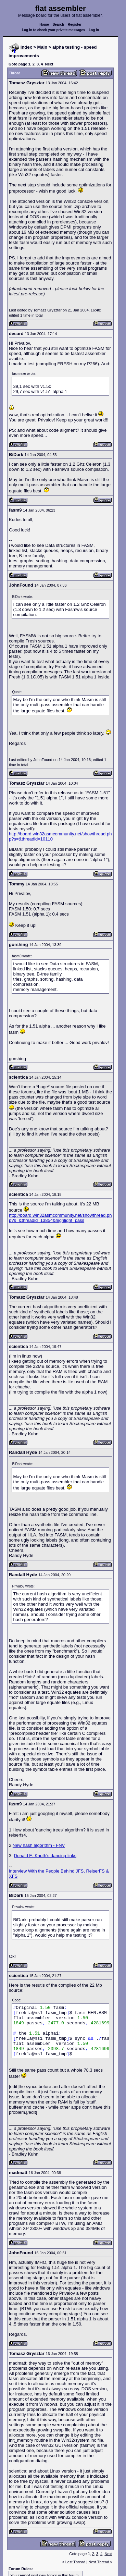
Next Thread (99, 2562)
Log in (94, 30)
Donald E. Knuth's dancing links (45, 1855)
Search (58, 24)
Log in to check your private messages (53, 30)
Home (44, 24)
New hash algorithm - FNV (39, 1845)
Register (74, 24)
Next (49, 64)
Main (42, 47)
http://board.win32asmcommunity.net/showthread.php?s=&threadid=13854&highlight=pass (60, 1218)
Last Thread (75, 2562)
